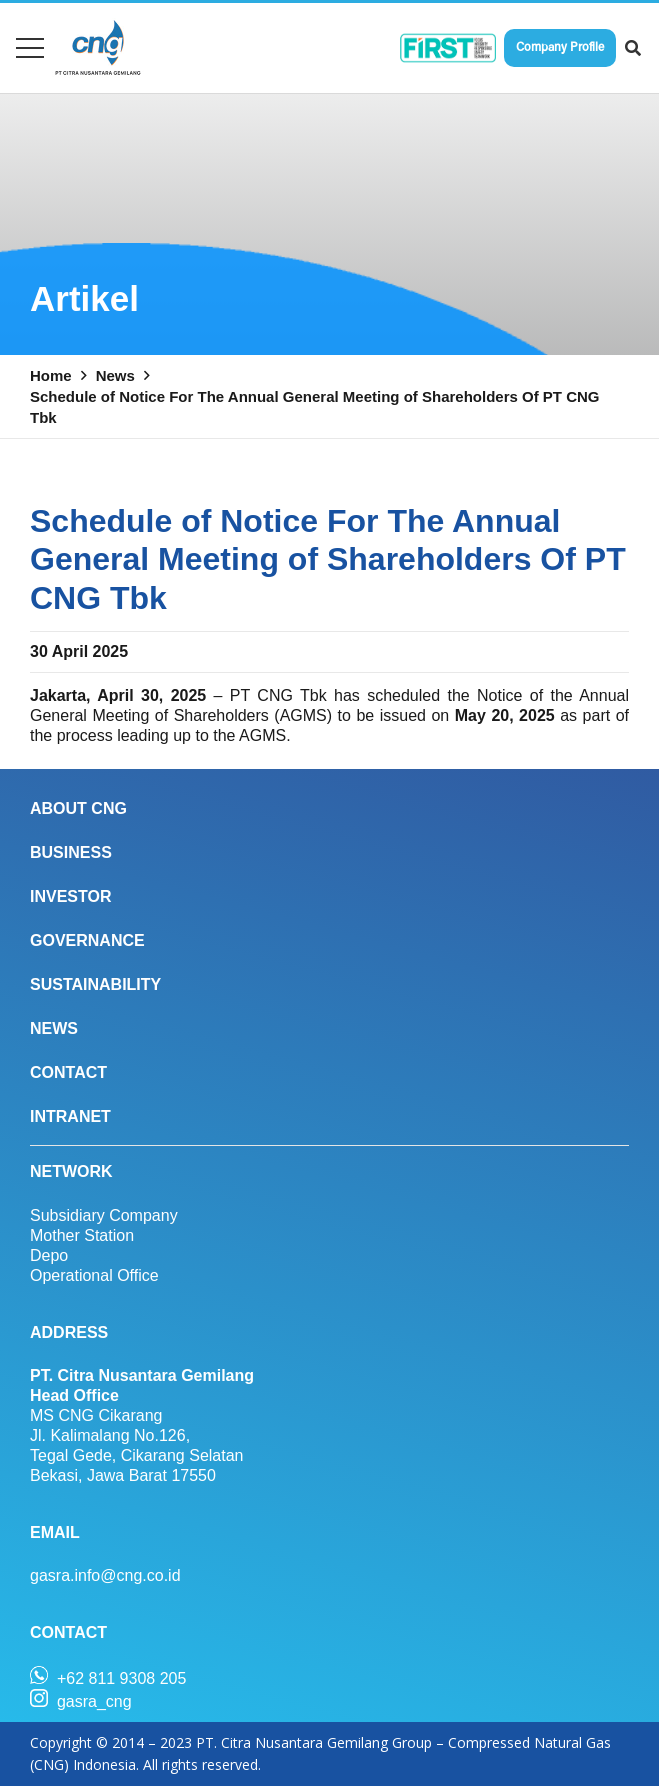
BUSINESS (71, 852)
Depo (49, 1255)
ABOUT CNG (78, 808)
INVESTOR (71, 896)
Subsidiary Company (104, 1215)
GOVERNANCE (87, 940)
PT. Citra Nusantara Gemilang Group (314, 1742)
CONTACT (68, 1072)
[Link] (98, 48)
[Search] (633, 48)
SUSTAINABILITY (95, 984)
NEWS (54, 1028)
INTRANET (70, 1116)
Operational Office (94, 1275)
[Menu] (30, 48)
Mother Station (82, 1235)
